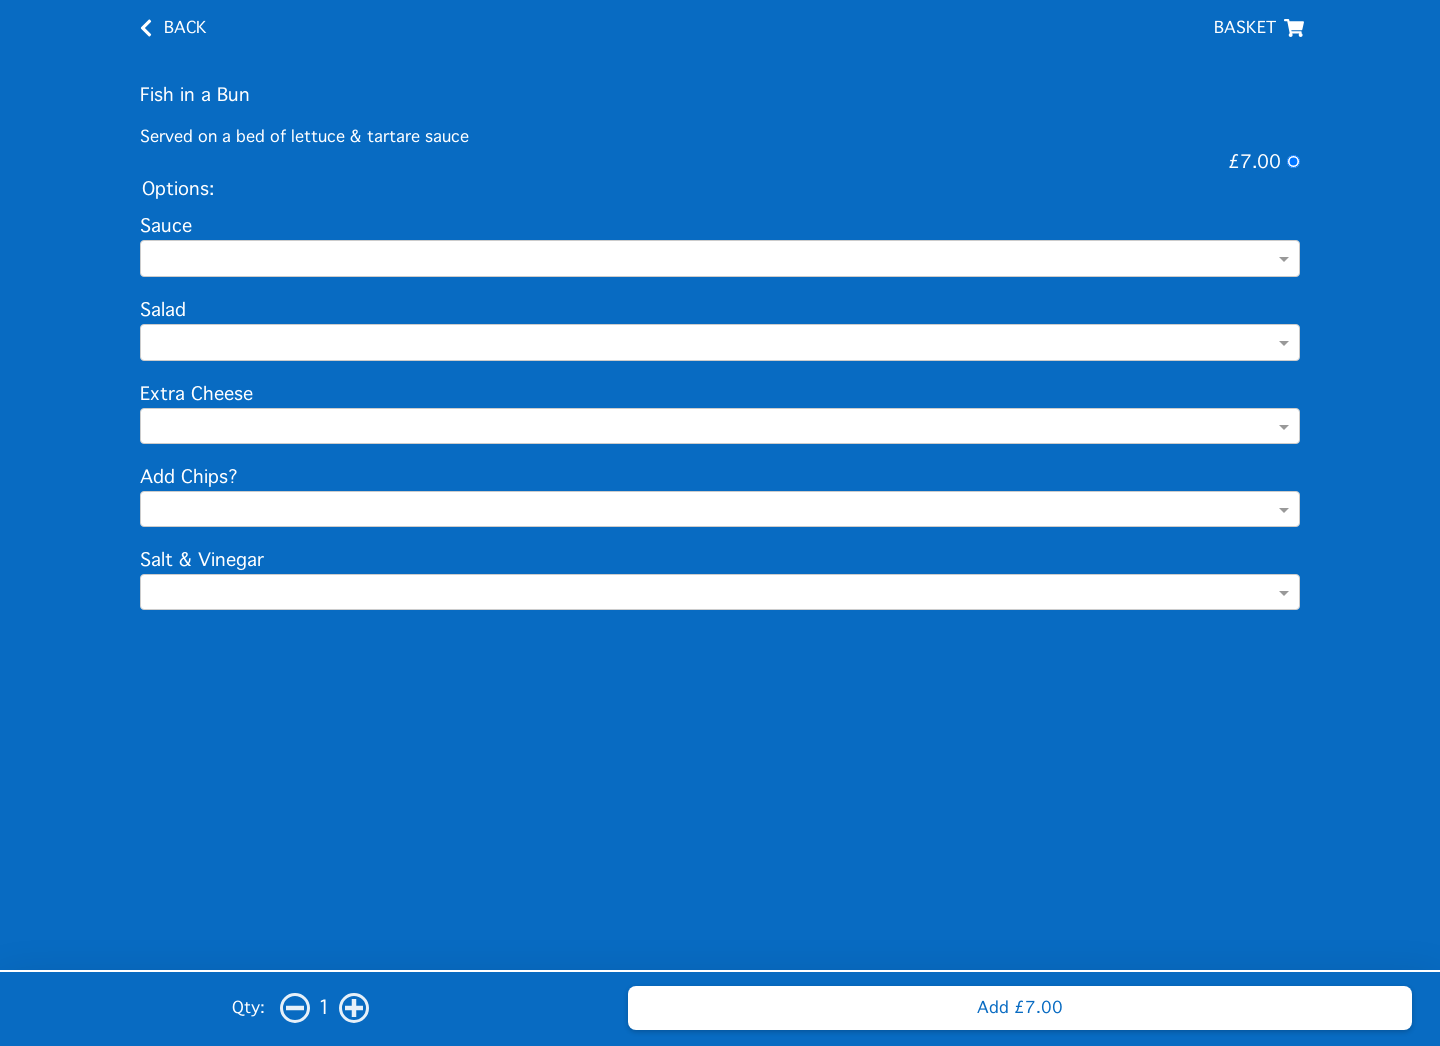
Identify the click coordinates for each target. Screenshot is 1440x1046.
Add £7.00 (1020, 1007)
